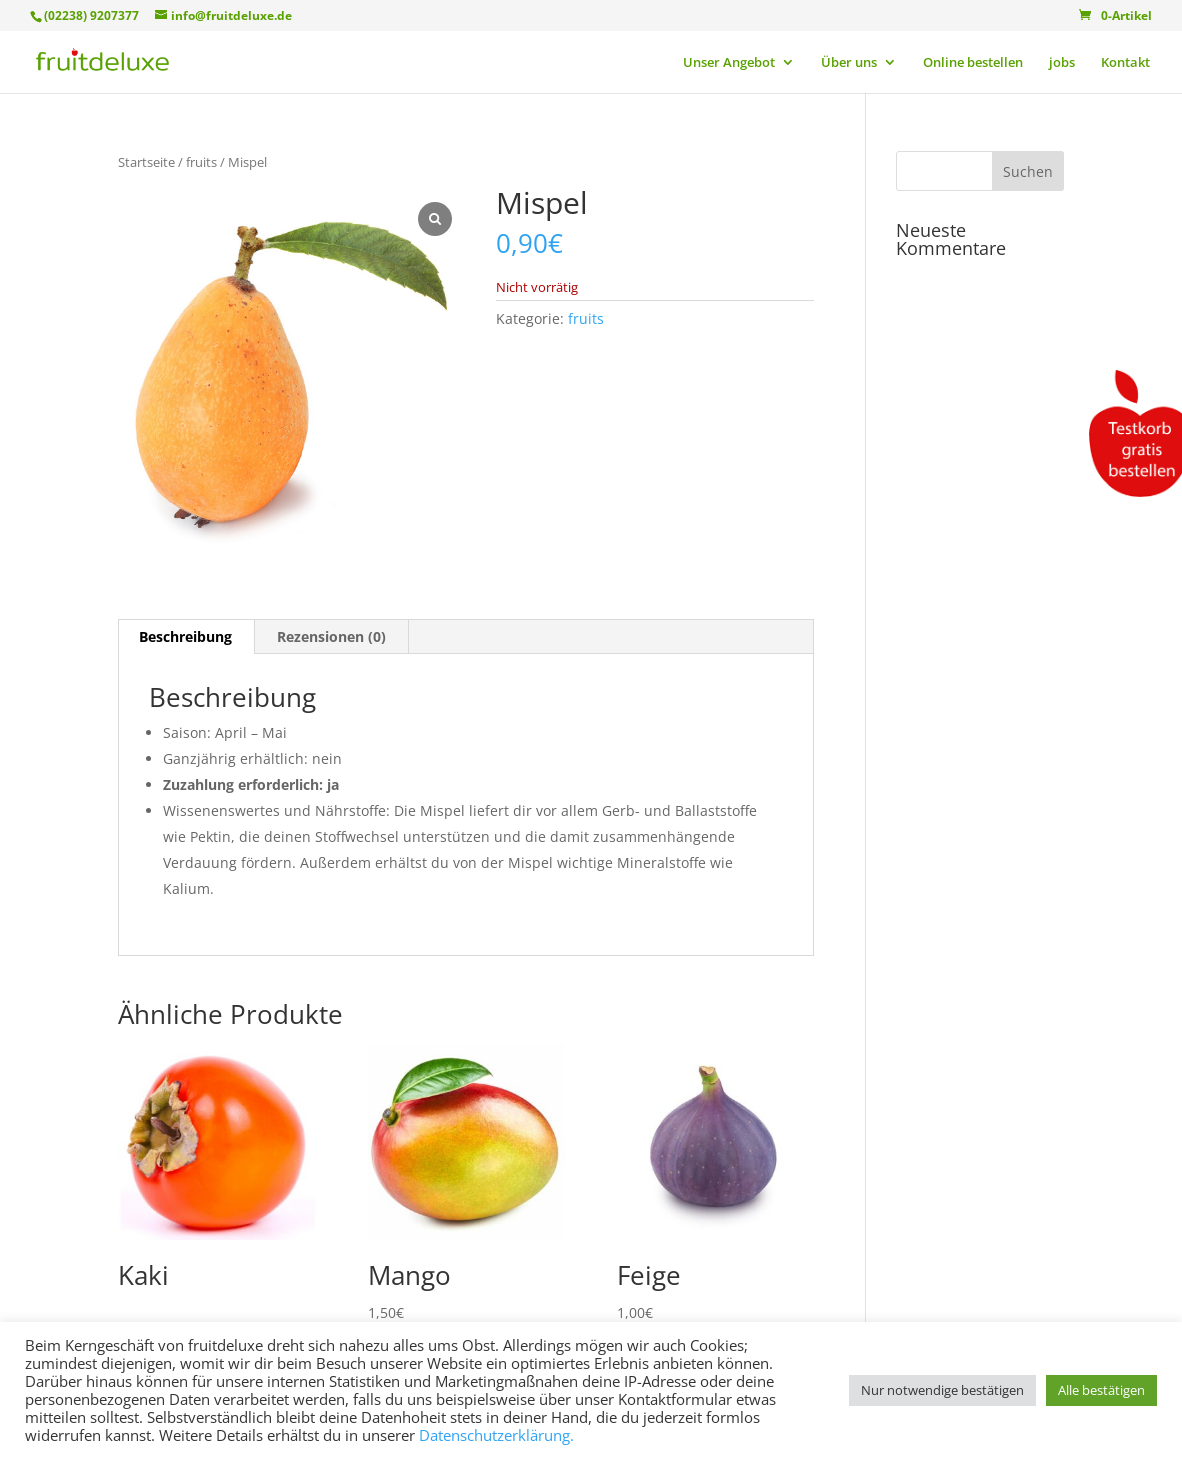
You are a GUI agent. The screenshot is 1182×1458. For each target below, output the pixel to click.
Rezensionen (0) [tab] (331, 636)
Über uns (849, 63)
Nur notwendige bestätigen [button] (942, 1390)
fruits (201, 162)
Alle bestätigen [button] (1101, 1390)
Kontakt (1125, 63)
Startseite (146, 162)
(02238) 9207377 (91, 15)
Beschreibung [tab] (185, 636)
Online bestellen (973, 63)
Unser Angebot (729, 63)
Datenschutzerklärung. (496, 1435)
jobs (1062, 63)
